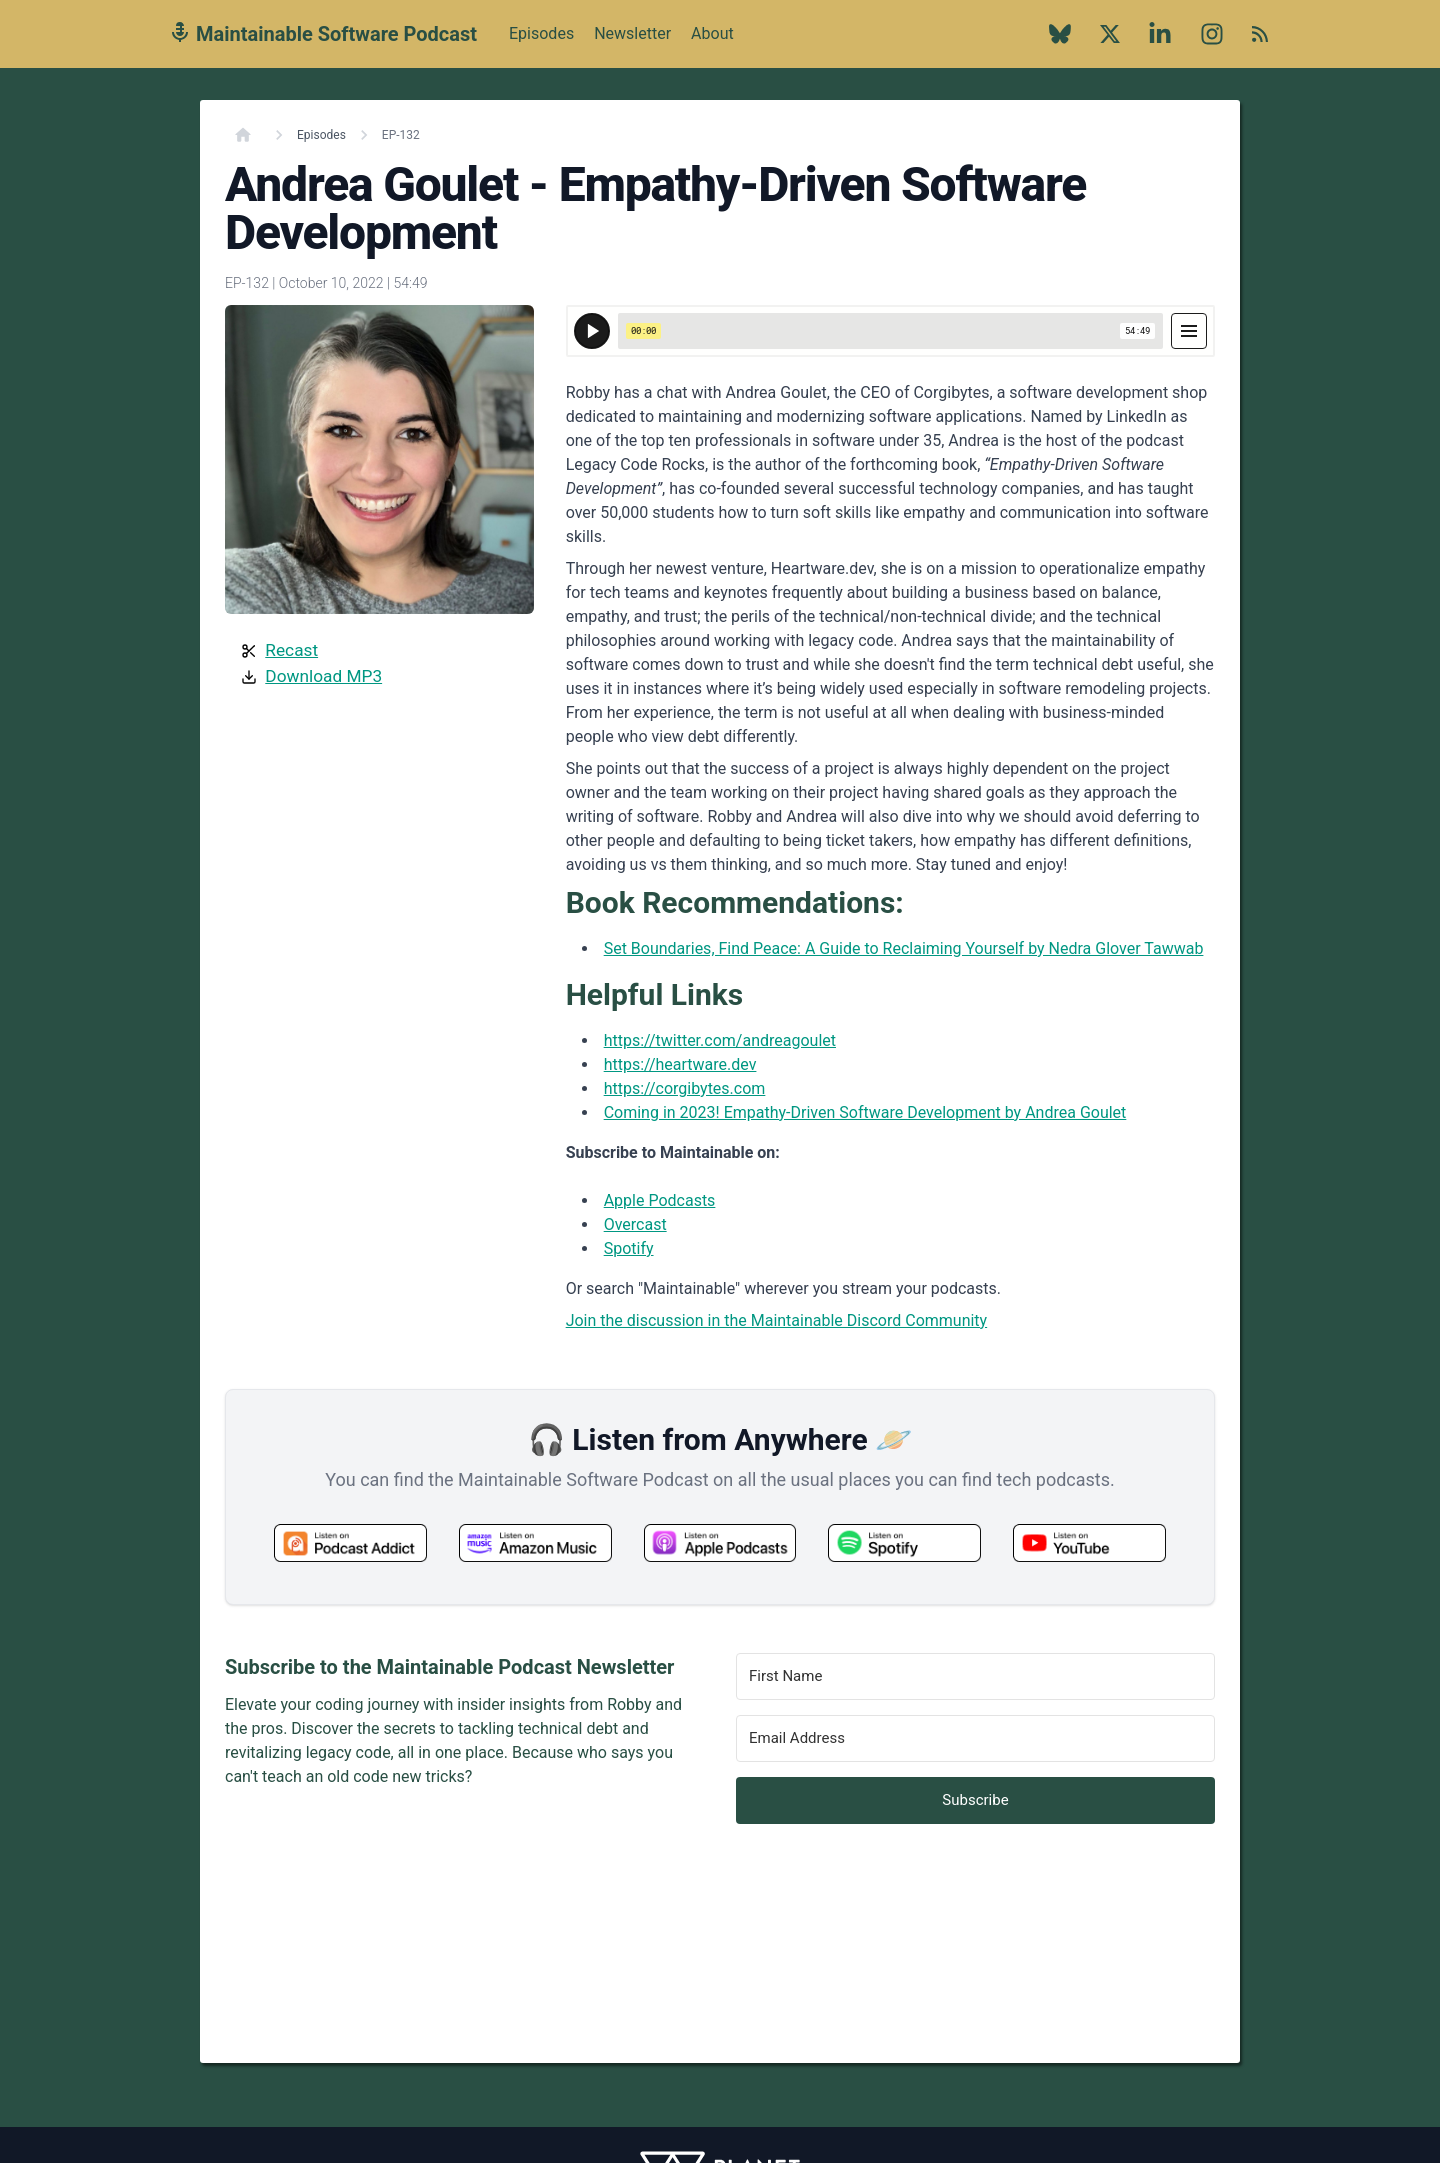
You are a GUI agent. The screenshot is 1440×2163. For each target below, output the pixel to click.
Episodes (541, 33)
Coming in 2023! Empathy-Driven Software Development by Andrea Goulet (865, 1112)
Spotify (629, 1248)
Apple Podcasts (660, 1200)
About (712, 45)
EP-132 (401, 135)
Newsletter (632, 33)
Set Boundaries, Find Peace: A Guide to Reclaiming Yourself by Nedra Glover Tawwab (904, 948)
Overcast (635, 1224)
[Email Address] (975, 1738)
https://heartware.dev (680, 1064)
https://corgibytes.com (685, 1088)
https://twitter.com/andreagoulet (720, 1040)
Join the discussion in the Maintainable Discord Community (777, 1320)
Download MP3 (323, 676)
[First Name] (975, 1676)
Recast (291, 650)
